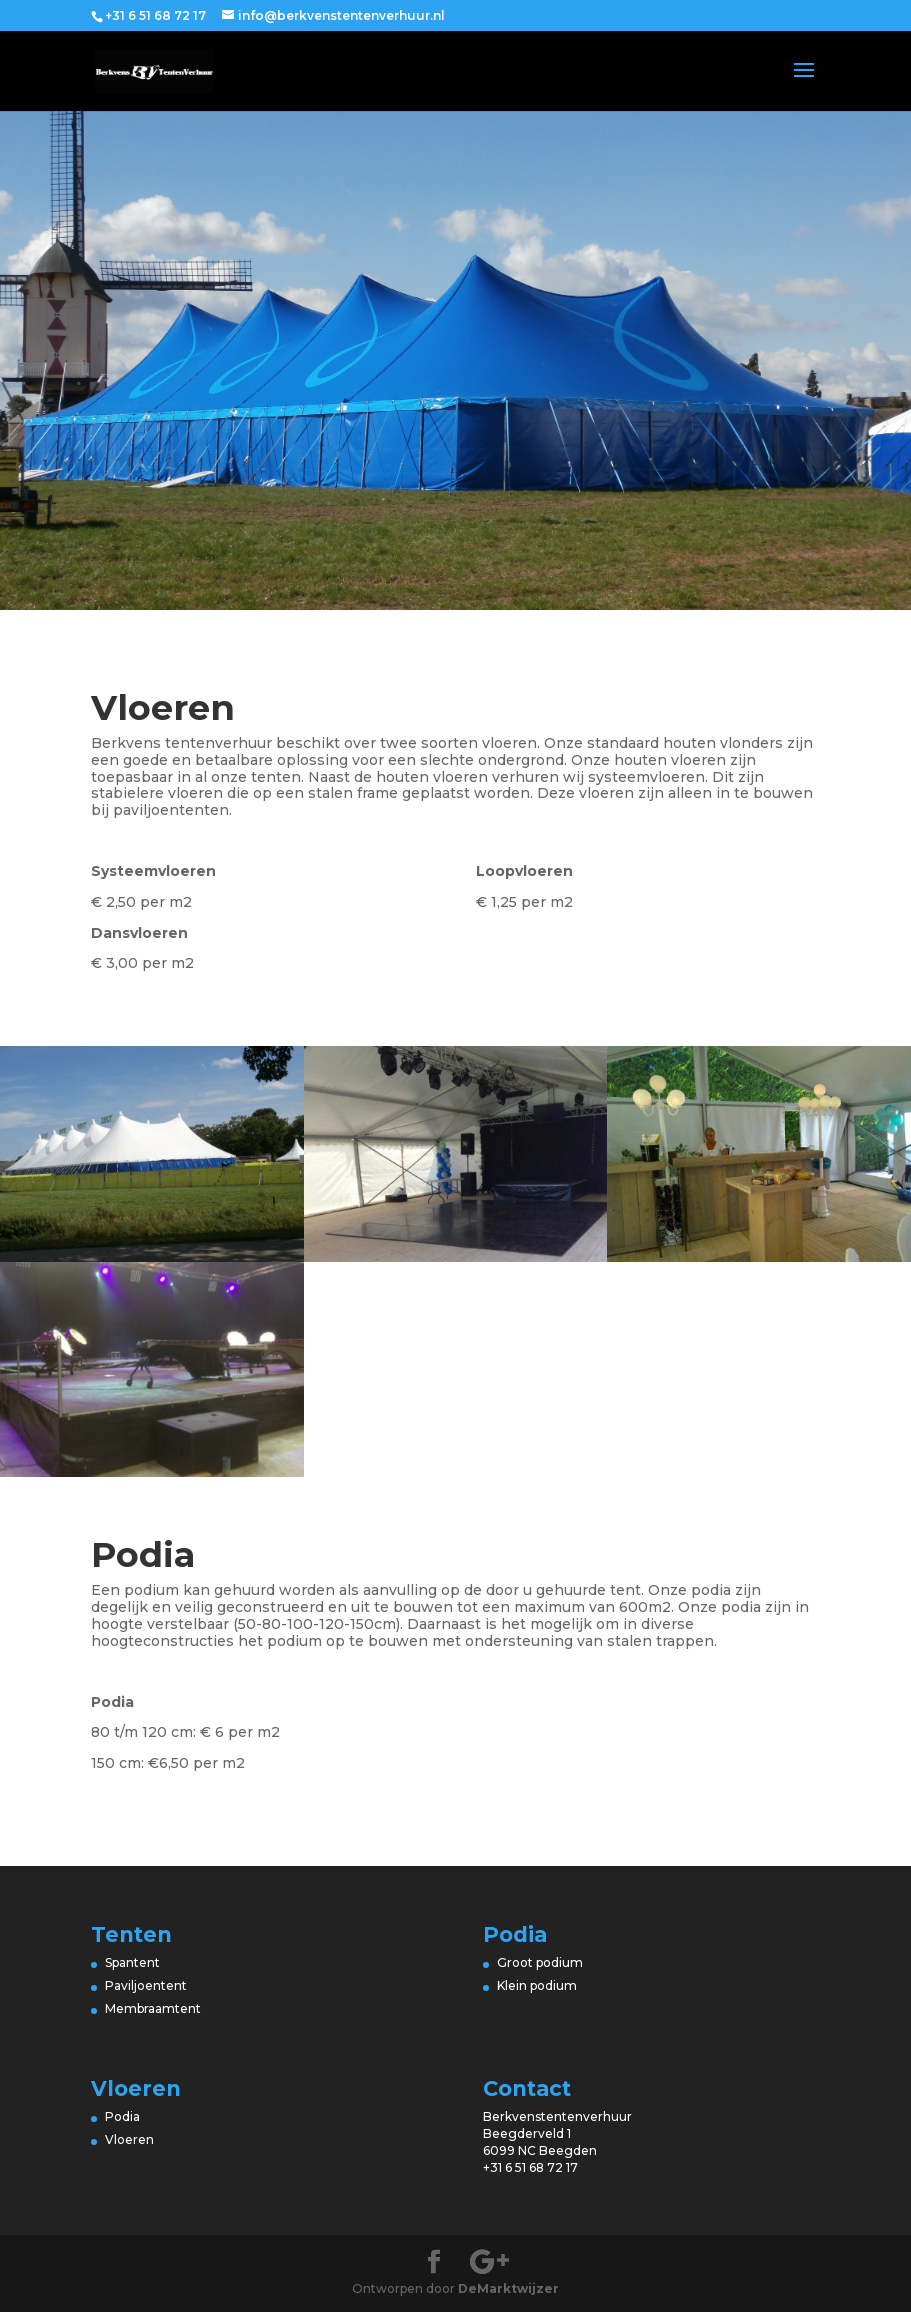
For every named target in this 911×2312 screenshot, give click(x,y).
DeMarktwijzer (508, 2288)
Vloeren (131, 2139)
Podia (122, 2116)
